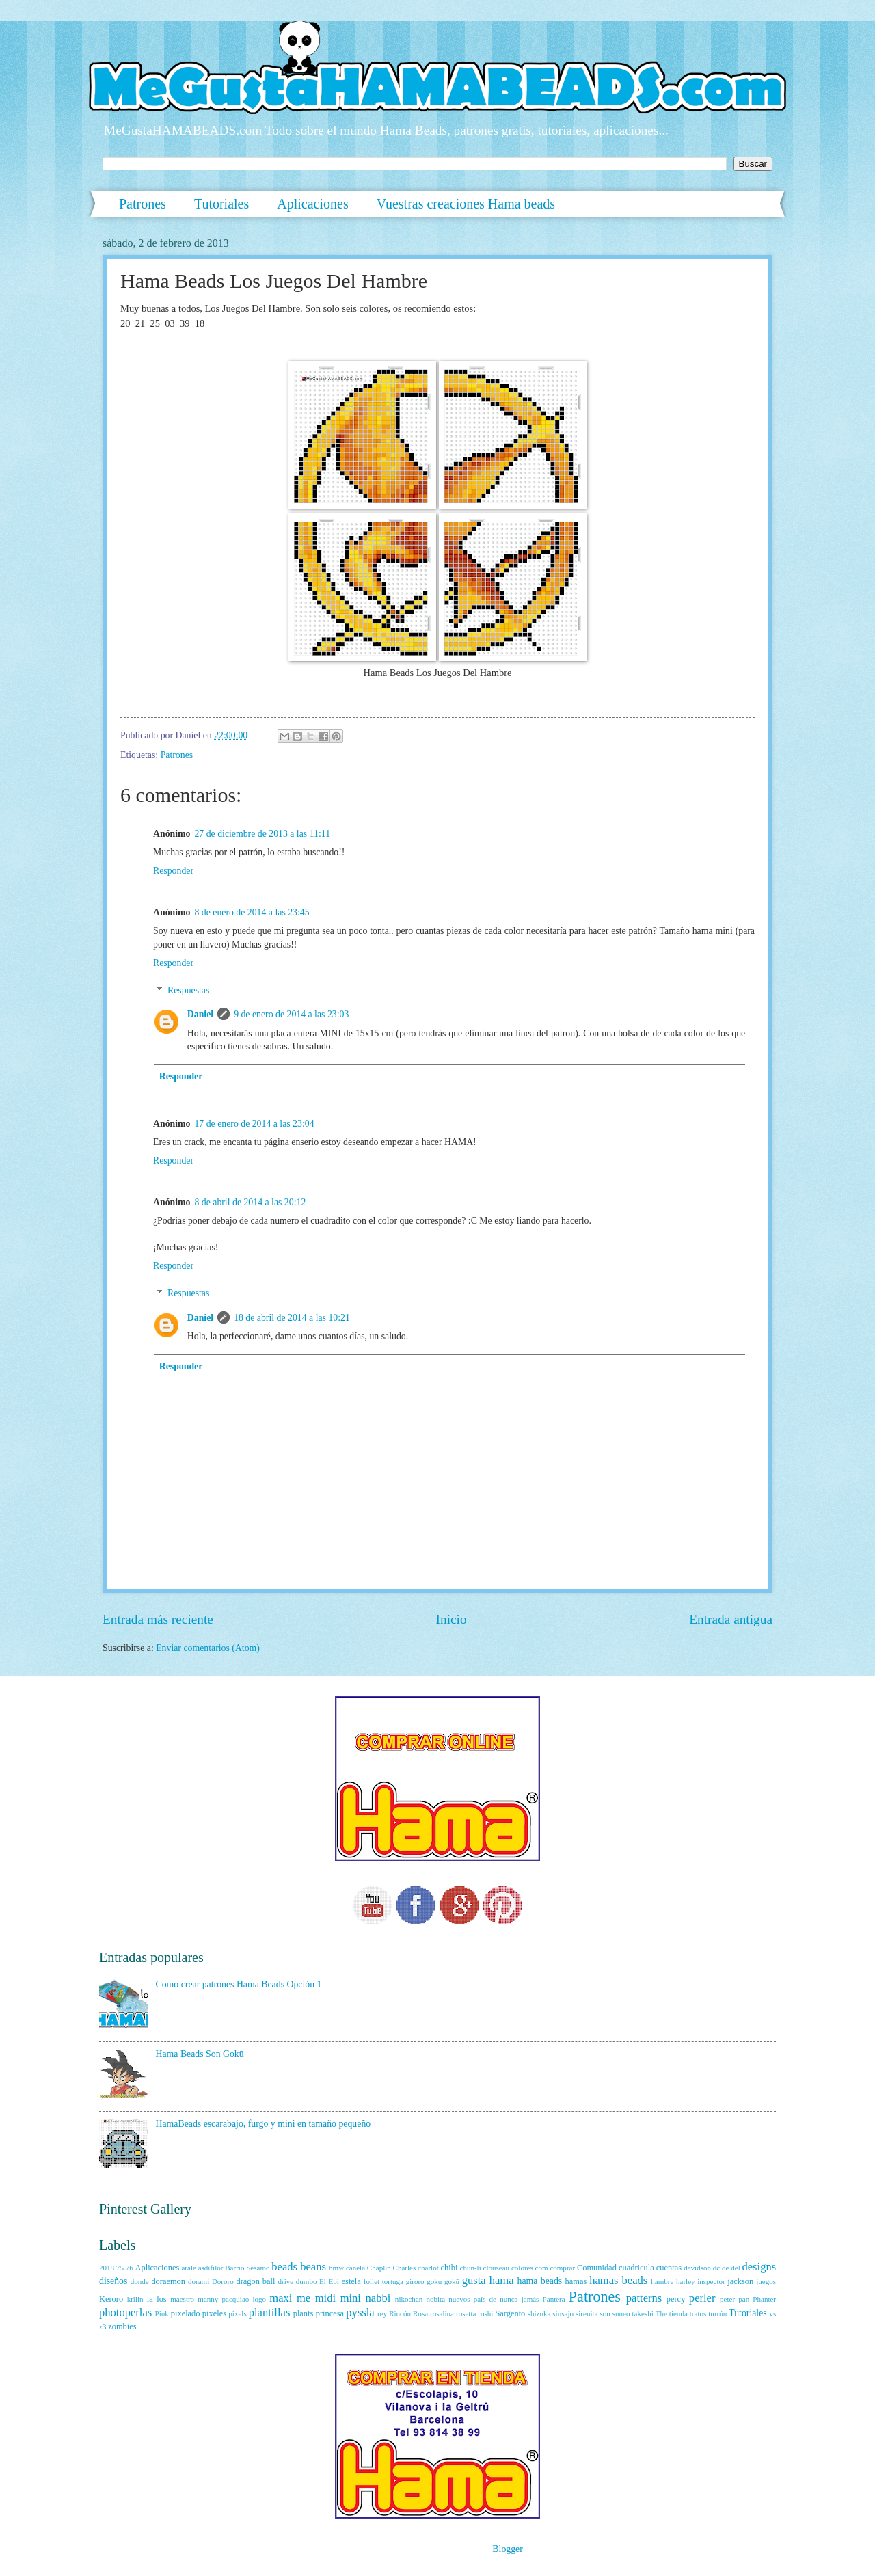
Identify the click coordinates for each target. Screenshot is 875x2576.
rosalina (442, 2313)
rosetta (466, 2313)
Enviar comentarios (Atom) (208, 1648)
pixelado (185, 2313)
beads (284, 2266)
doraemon (168, 2281)
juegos (766, 2281)
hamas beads (618, 2280)
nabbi (378, 2298)
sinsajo (563, 2313)
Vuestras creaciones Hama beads (466, 203)
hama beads (540, 2281)
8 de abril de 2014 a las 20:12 (250, 1202)
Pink (162, 2313)
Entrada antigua (730, 1619)
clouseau (496, 2268)
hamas (576, 2281)
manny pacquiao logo (232, 2299)
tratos (698, 2313)
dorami (198, 2281)
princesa (330, 2313)
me (303, 2298)
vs (772, 2313)
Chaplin (379, 2268)
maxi (280, 2298)
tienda (678, 2313)
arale (188, 2268)
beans (313, 2266)
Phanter (764, 2299)
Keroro (111, 2299)
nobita (435, 2299)
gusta (474, 2280)
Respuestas (188, 990)
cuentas (669, 2267)
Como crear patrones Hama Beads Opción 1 (239, 1984)
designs (759, 2266)
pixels (237, 2313)
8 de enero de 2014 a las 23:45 (251, 912)
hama (501, 2280)
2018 (106, 2268)
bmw (336, 2268)
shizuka (539, 2313)
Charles (404, 2268)
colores (522, 2268)
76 (129, 2268)
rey (382, 2313)
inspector (711, 2281)
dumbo (306, 2281)
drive (285, 2281)
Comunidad (597, 2267)
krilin (135, 2299)
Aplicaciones (312, 203)
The (661, 2313)
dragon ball (255, 2281)
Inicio (451, 1619)
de (725, 2268)
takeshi (642, 2313)
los (161, 2299)
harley (685, 2281)
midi (325, 2298)
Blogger (507, 2549)
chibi (449, 2267)
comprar (562, 2268)
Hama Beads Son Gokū (200, 2054)
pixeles (214, 2313)
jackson (740, 2281)
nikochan (408, 2299)
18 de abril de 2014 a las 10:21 (292, 1318)
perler (702, 2298)
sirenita (586, 2313)
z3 (102, 2326)
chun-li (470, 2268)
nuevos (459, 2299)
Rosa (420, 2313)
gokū (451, 2281)
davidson (697, 2268)
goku (434, 2281)
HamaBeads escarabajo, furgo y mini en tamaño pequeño (263, 2124)
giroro (415, 2281)
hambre (662, 2281)
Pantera (554, 2299)
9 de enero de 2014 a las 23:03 (291, 1014)
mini (350, 2298)
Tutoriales (221, 203)
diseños (113, 2281)
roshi (485, 2313)
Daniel (200, 1014)
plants (303, 2313)
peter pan (734, 2299)
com (541, 2268)
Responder (173, 871)
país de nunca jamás (506, 2299)
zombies (122, 2326)
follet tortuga (383, 2281)
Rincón (400, 2313)
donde (140, 2281)
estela (351, 2281)
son (605, 2313)
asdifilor (211, 2268)
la (150, 2299)
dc (716, 2268)
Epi (334, 2281)
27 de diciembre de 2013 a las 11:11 (262, 834)
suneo (621, 2313)
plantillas (270, 2312)
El (322, 2281)
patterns (644, 2298)
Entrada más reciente (158, 1619)
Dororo (223, 2281)
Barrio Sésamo (247, 2268)
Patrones (142, 203)
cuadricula (636, 2267)
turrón (717, 2313)
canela (355, 2268)
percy (676, 2299)
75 (120, 2268)
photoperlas (125, 2312)
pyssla (360, 2312)
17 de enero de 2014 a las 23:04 (254, 1123)
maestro (182, 2299)
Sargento (510, 2313)
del (735, 2268)
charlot (428, 2268)
